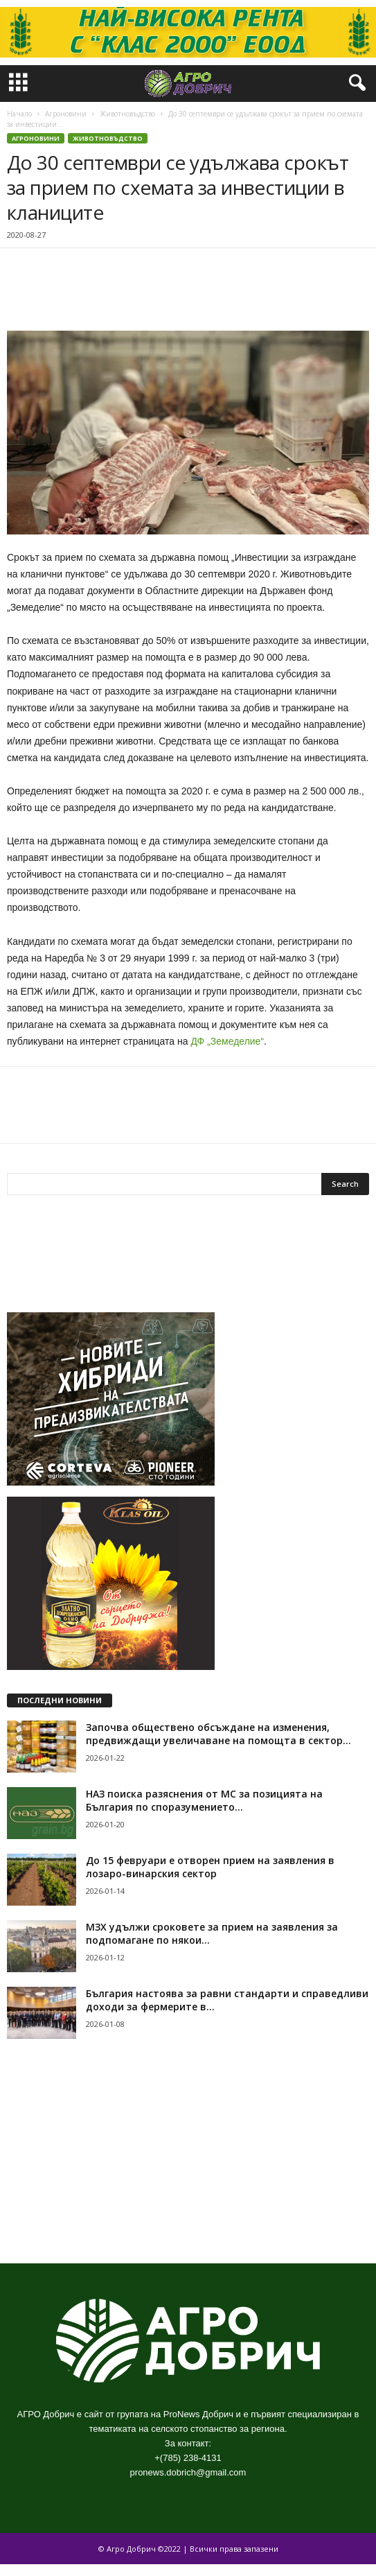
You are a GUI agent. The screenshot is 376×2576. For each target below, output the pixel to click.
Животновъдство (127, 114)
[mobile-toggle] (18, 83)
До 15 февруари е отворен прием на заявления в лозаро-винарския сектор (210, 1867)
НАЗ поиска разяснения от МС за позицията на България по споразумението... (204, 1800)
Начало (19, 114)
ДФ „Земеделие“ (227, 1041)
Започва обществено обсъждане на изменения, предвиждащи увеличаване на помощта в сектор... (218, 1734)
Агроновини (66, 114)
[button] (354, 83)
